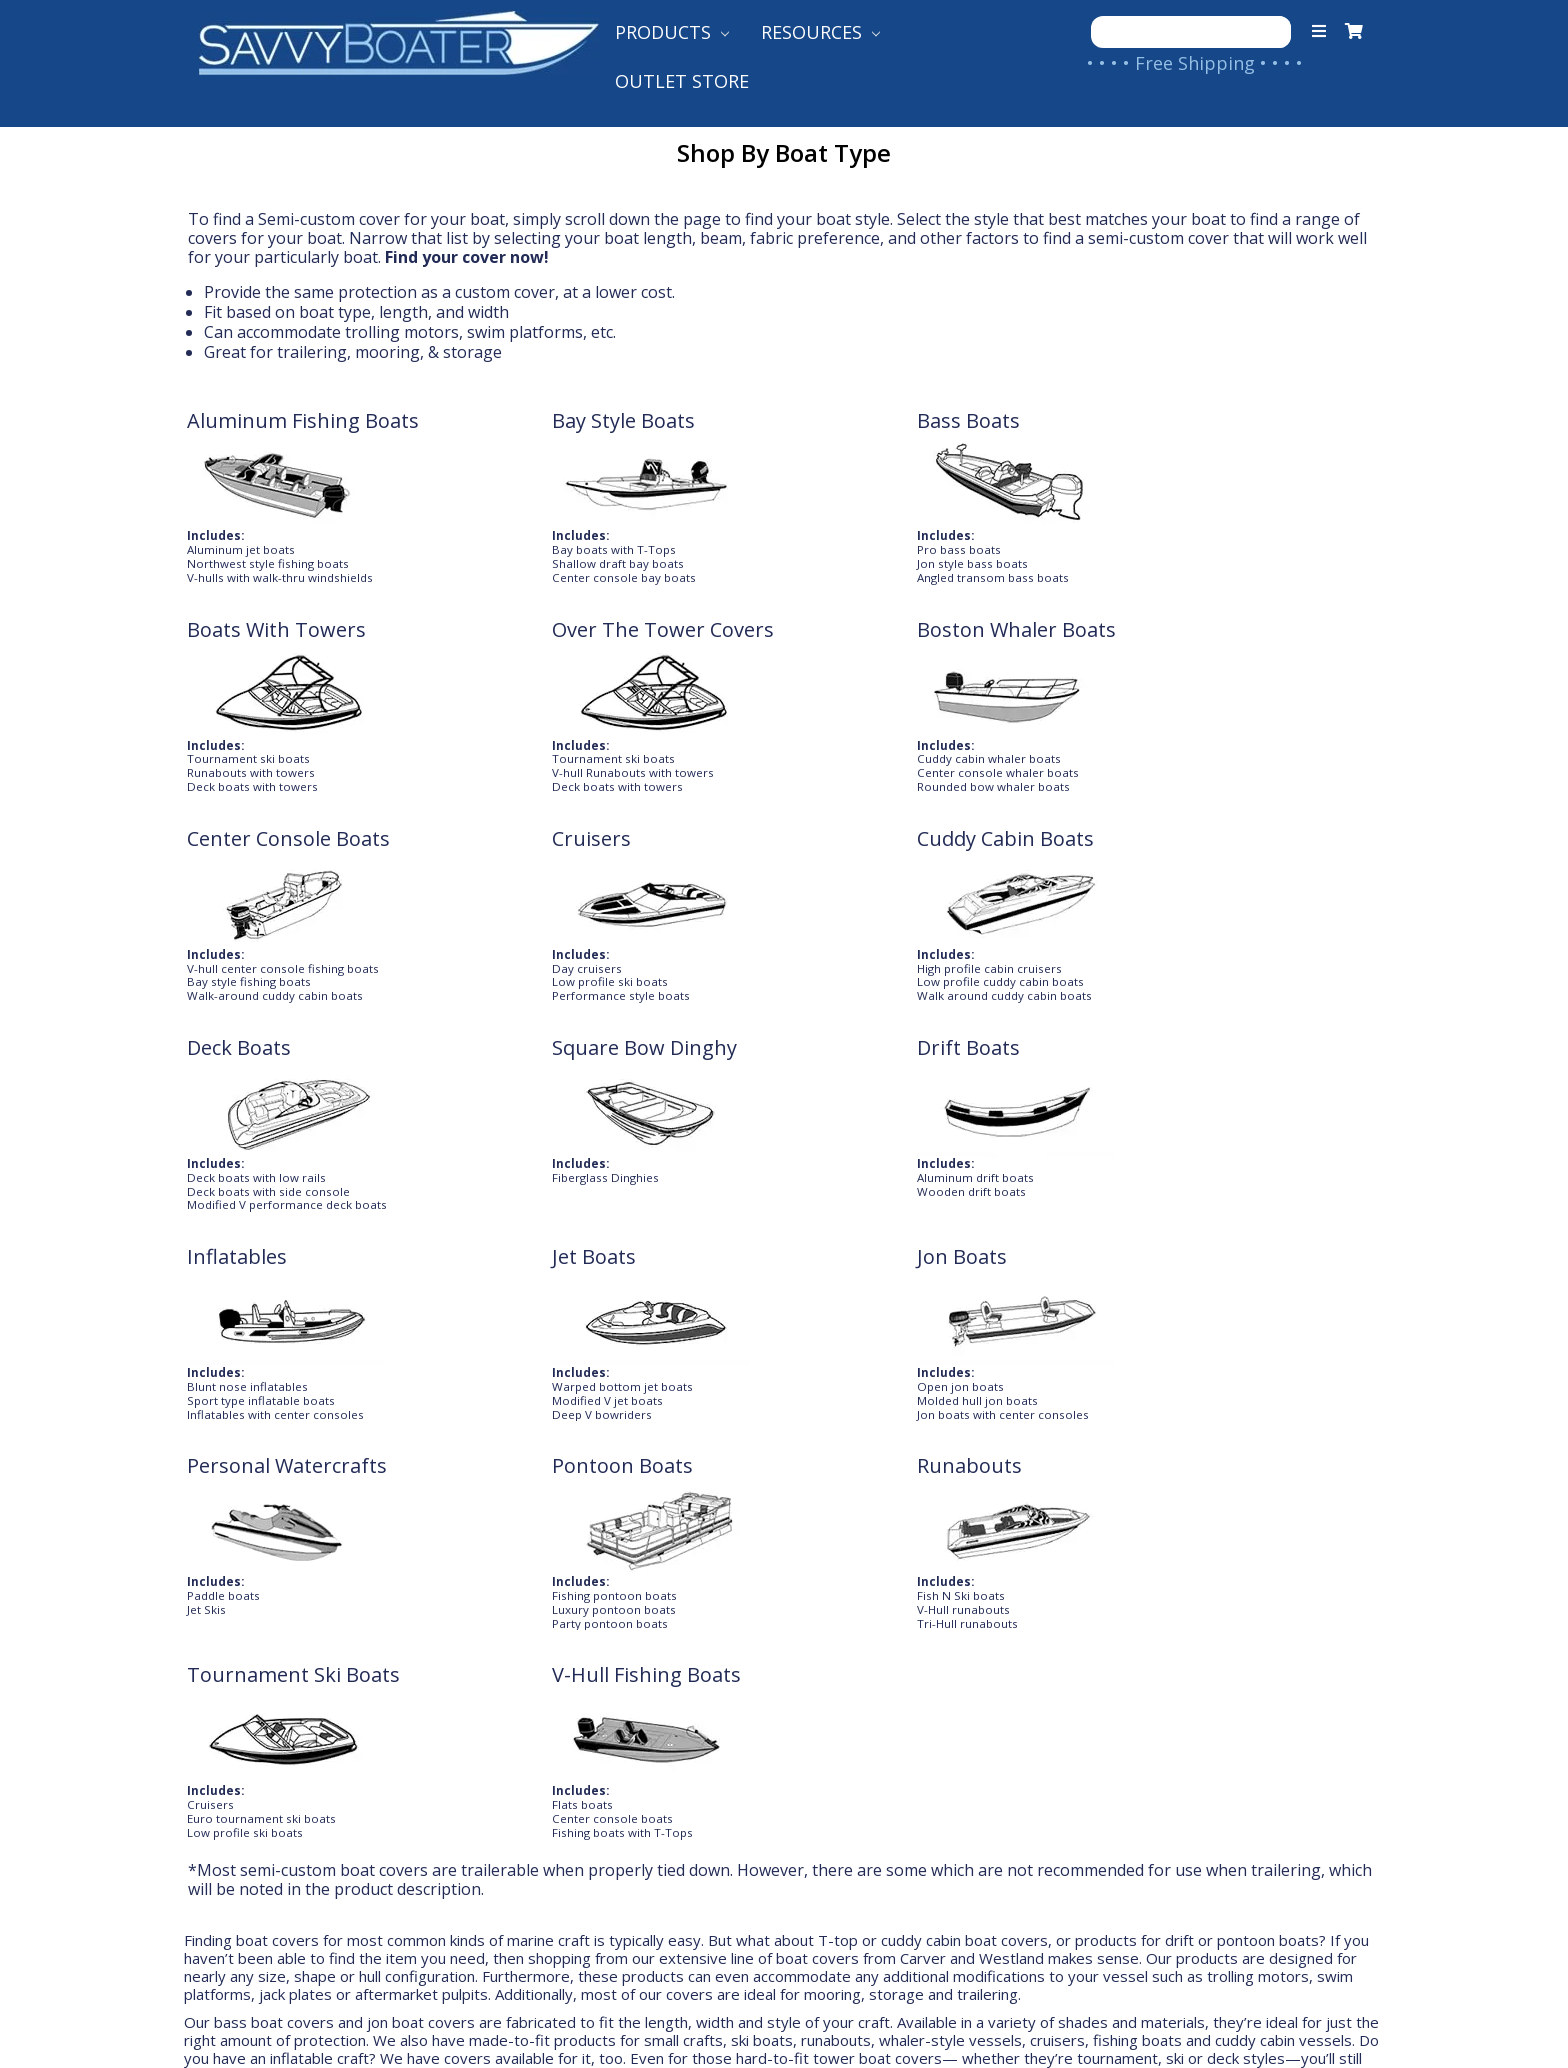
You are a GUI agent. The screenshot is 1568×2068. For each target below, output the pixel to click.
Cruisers (712, 654)
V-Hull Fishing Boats (1252, 1072)
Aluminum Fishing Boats (274, 433)
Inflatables (723, 863)
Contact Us (249, 1719)
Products (672, 32)
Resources (820, 32)
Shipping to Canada (579, 1719)
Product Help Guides (875, 1687)
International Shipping (592, 1752)
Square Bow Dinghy (280, 863)
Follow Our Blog (856, 1784)
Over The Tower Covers (1234, 433)
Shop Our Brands (859, 1752)
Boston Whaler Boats (287, 654)
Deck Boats (1210, 654)
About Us (240, 1687)
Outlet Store (682, 81)
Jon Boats (1203, 863)
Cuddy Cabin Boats (1004, 654)
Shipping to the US (575, 1687)
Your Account (259, 1752)
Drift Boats (482, 863)
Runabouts (725, 1072)
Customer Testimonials (889, 1719)
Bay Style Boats (502, 420)
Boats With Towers (1005, 420)
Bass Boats (724, 420)
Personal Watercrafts (288, 1072)
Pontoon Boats (501, 1072)
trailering (312, 352)
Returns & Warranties (589, 1784)
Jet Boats (958, 863)
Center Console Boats (532, 654)
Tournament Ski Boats (1022, 1072)
